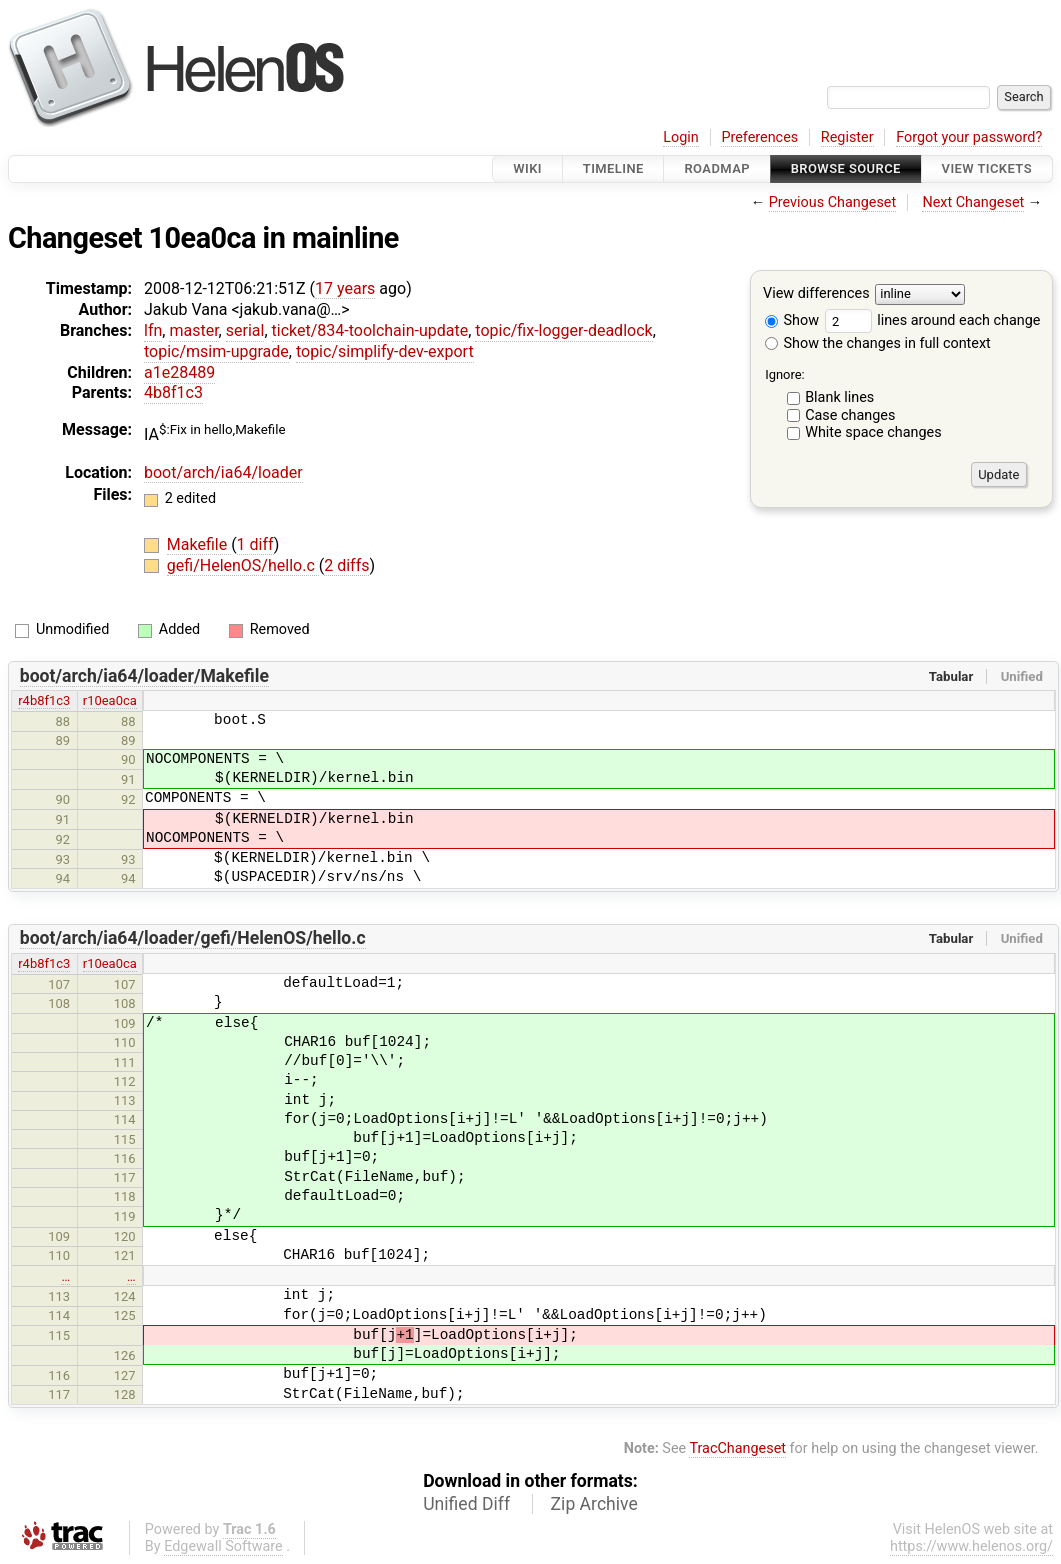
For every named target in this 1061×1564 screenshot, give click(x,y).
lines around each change (933, 320)
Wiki (527, 168)
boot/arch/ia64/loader (223, 472)
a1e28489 (179, 372)
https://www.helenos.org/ (971, 1546)
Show (792, 320)
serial (245, 330)
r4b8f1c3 (44, 700)
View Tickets (987, 168)
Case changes (850, 415)
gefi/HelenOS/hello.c (243, 565)
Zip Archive (594, 1504)
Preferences (759, 137)
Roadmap (717, 168)
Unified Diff (466, 1504)
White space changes (873, 432)
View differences (816, 294)
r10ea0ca (110, 700)
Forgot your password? (969, 137)
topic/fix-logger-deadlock (563, 330)
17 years (345, 288)
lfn (153, 330)
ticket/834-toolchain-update (370, 330)
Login (681, 137)
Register (847, 137)
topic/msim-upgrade (216, 351)
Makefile (199, 544)
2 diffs (346, 565)
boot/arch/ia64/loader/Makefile (144, 676)
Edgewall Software (223, 1546)
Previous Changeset (833, 202)
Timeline (613, 168)
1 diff (255, 544)
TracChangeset (737, 1448)
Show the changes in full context (878, 343)
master (193, 330)
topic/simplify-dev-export (385, 351)
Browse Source (846, 168)
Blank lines (839, 397)
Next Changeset (973, 202)
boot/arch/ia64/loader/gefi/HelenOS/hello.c (193, 938)
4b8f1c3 (173, 392)
